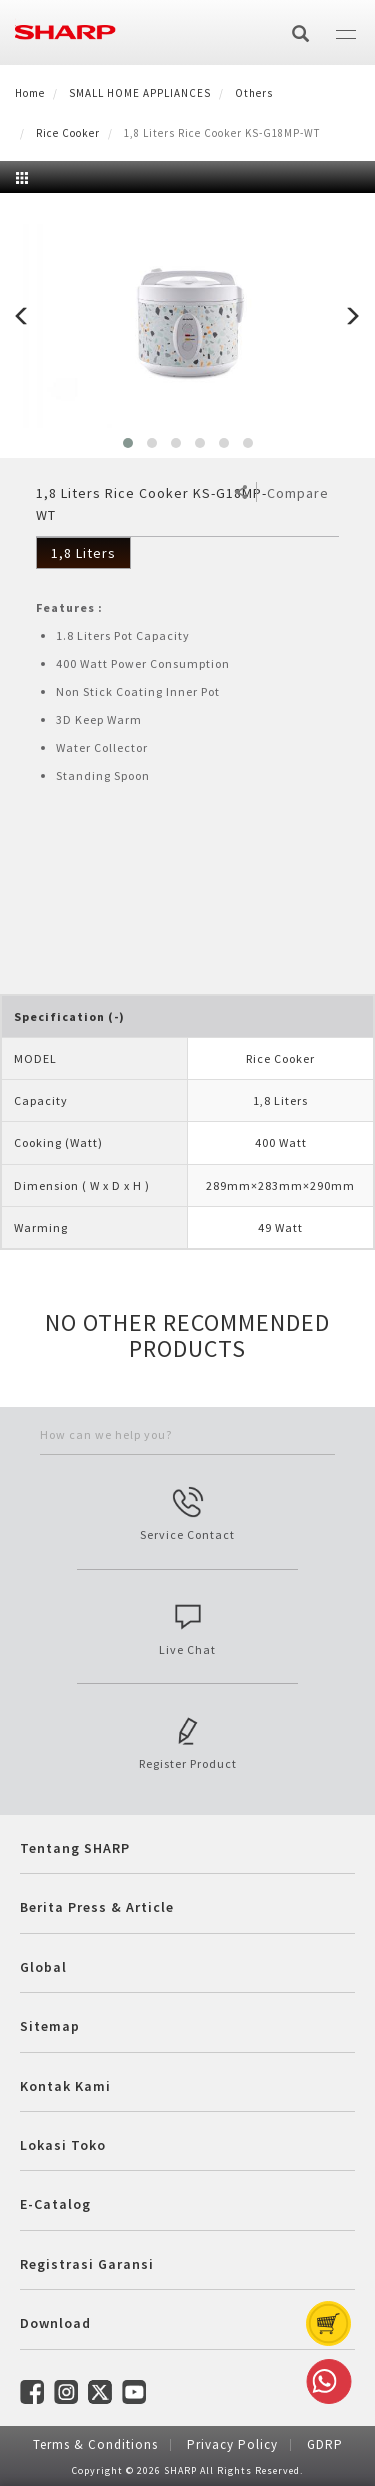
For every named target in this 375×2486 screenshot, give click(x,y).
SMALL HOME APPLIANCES (140, 93)
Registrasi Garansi (87, 2264)
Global (43, 1967)
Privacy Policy (232, 2444)
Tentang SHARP (75, 1848)
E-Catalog (55, 2204)
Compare (298, 493)
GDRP (325, 2444)
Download (55, 2323)
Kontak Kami (65, 2086)
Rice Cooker (68, 133)
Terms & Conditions (95, 2444)
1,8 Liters (83, 553)
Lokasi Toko (63, 2145)
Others (254, 93)
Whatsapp (325, 2381)
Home (30, 93)
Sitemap (50, 2026)
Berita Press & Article (97, 1907)
